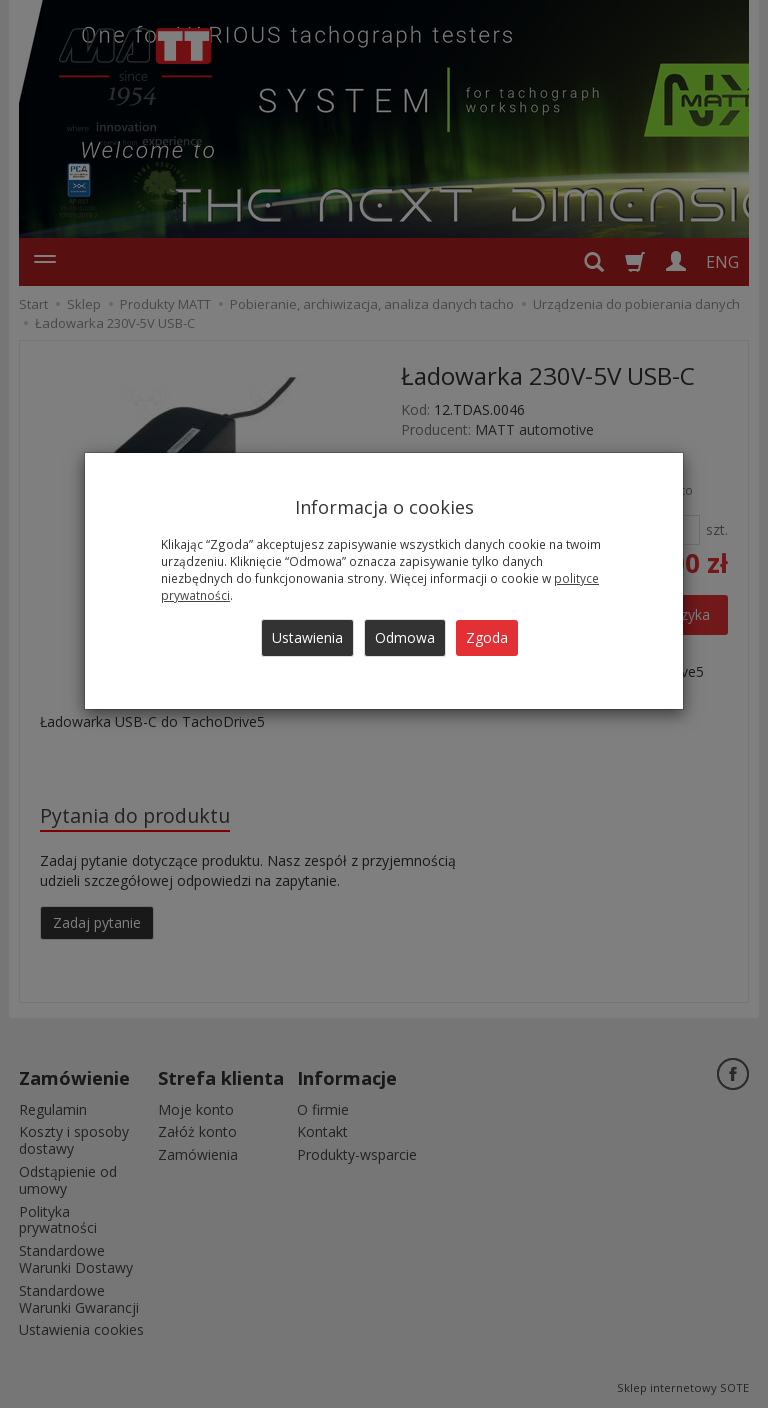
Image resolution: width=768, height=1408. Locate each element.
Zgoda (487, 637)
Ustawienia (307, 637)
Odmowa (405, 637)
